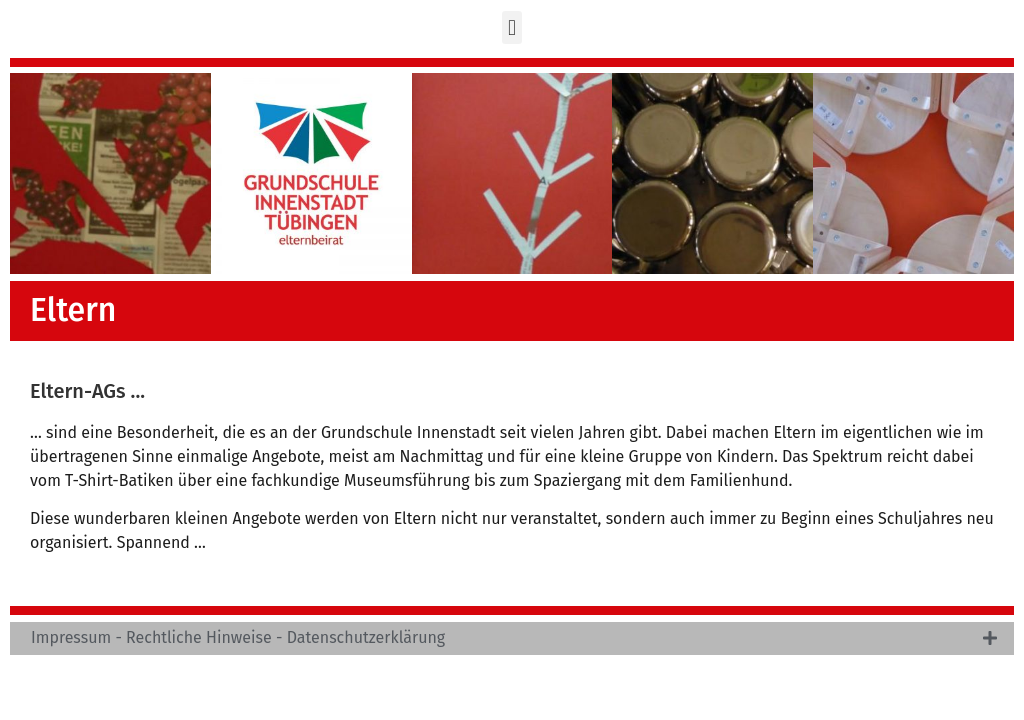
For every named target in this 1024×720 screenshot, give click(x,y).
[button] (511, 27)
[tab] (512, 638)
